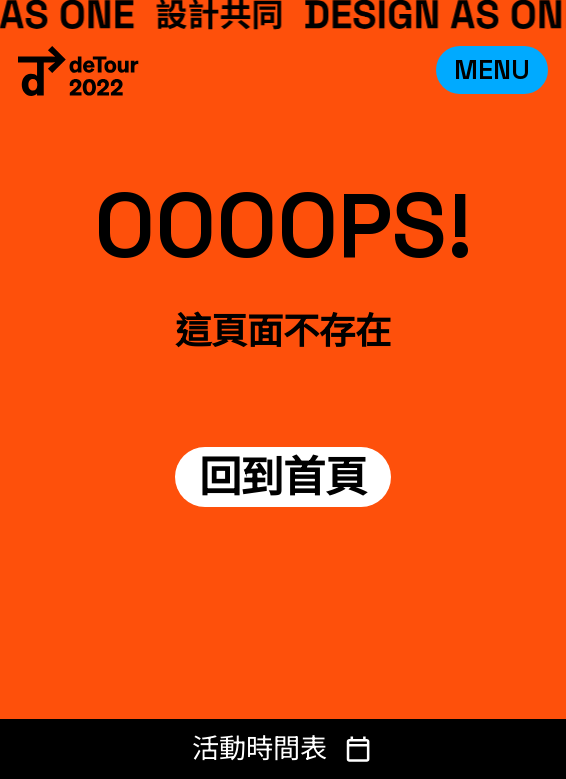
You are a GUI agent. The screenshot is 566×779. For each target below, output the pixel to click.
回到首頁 (283, 477)
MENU (492, 69)
